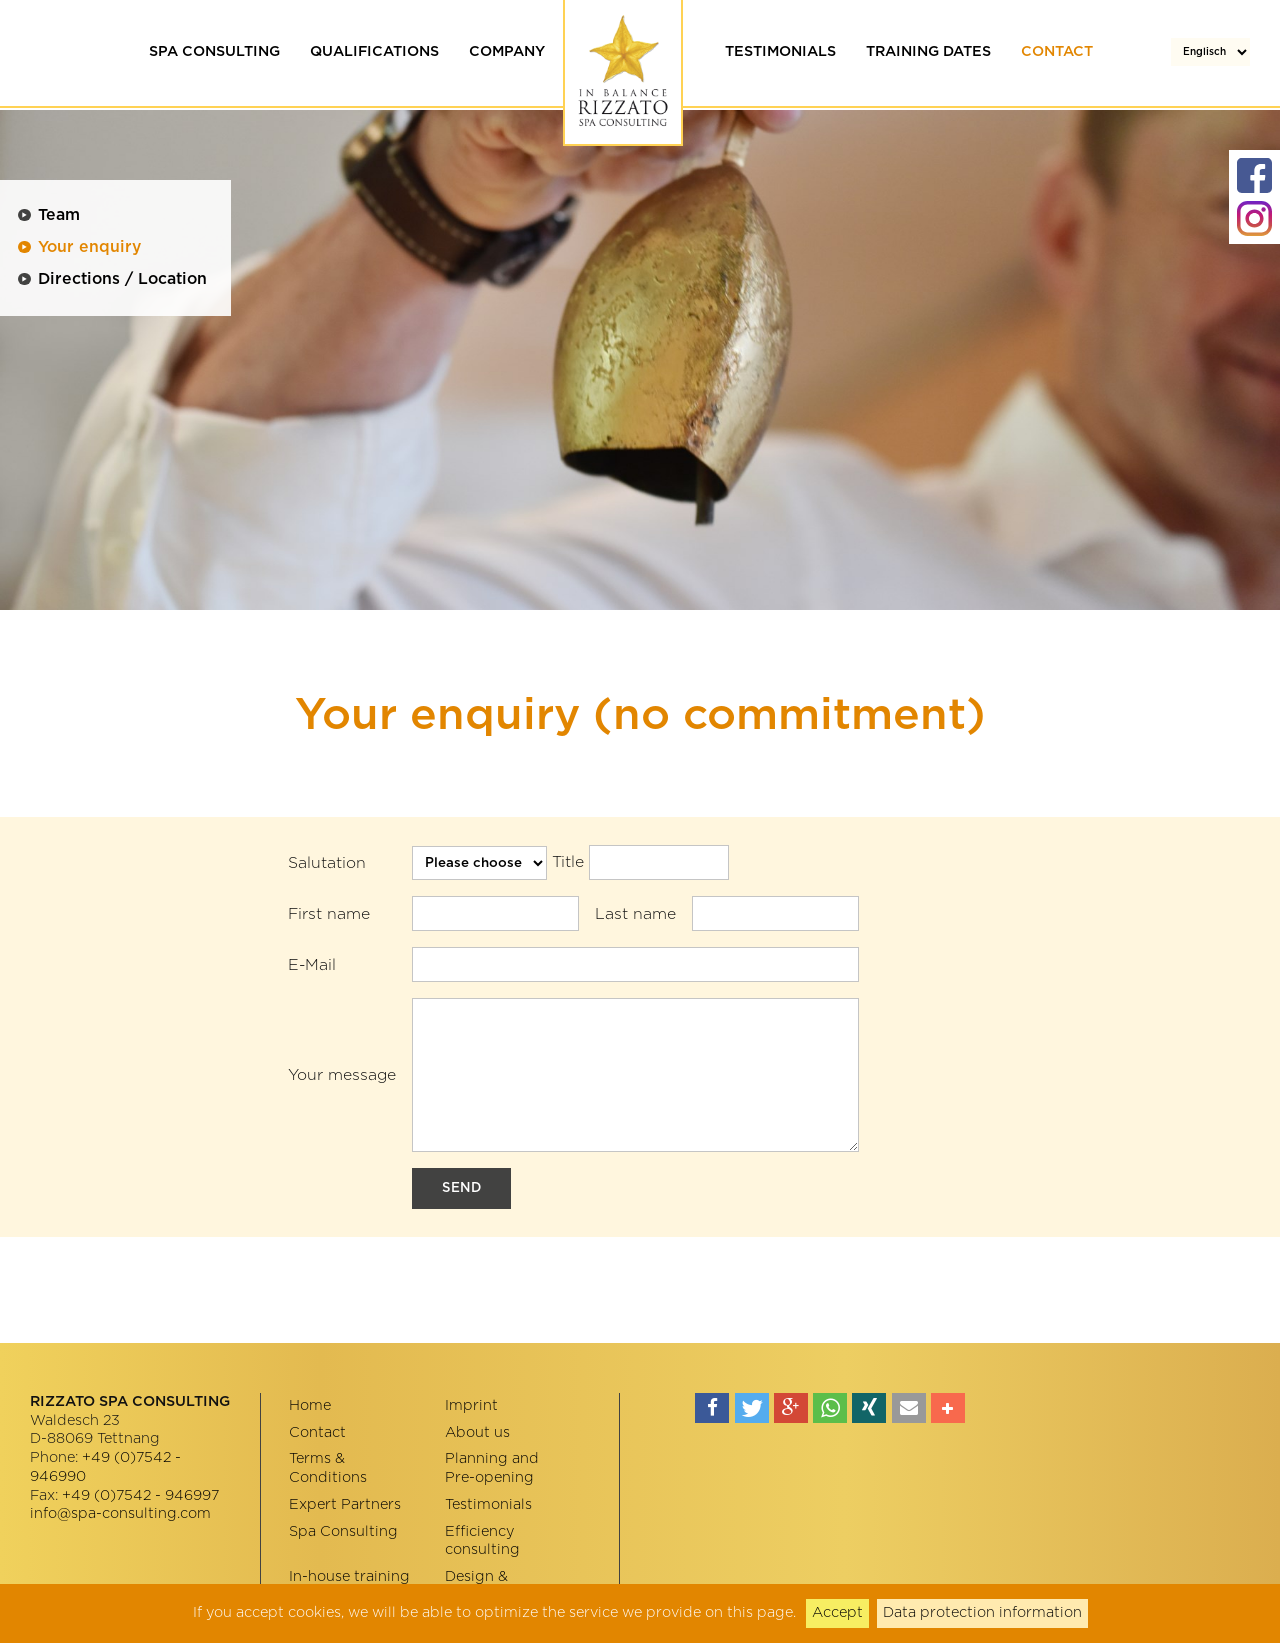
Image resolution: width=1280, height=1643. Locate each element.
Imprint (471, 1405)
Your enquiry (89, 247)
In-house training (349, 1576)
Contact (1057, 51)
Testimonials (780, 51)
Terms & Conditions (328, 1468)
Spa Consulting (214, 51)
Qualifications (374, 51)
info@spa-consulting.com (120, 1513)
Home (310, 1405)
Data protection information (982, 1612)
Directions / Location (122, 279)
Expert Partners (345, 1504)
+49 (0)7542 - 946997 (140, 1495)
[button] (712, 1408)
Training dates (928, 51)
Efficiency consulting (482, 1541)
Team (59, 215)
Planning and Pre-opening (492, 1468)
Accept (837, 1612)
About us (477, 1432)
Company (507, 51)
